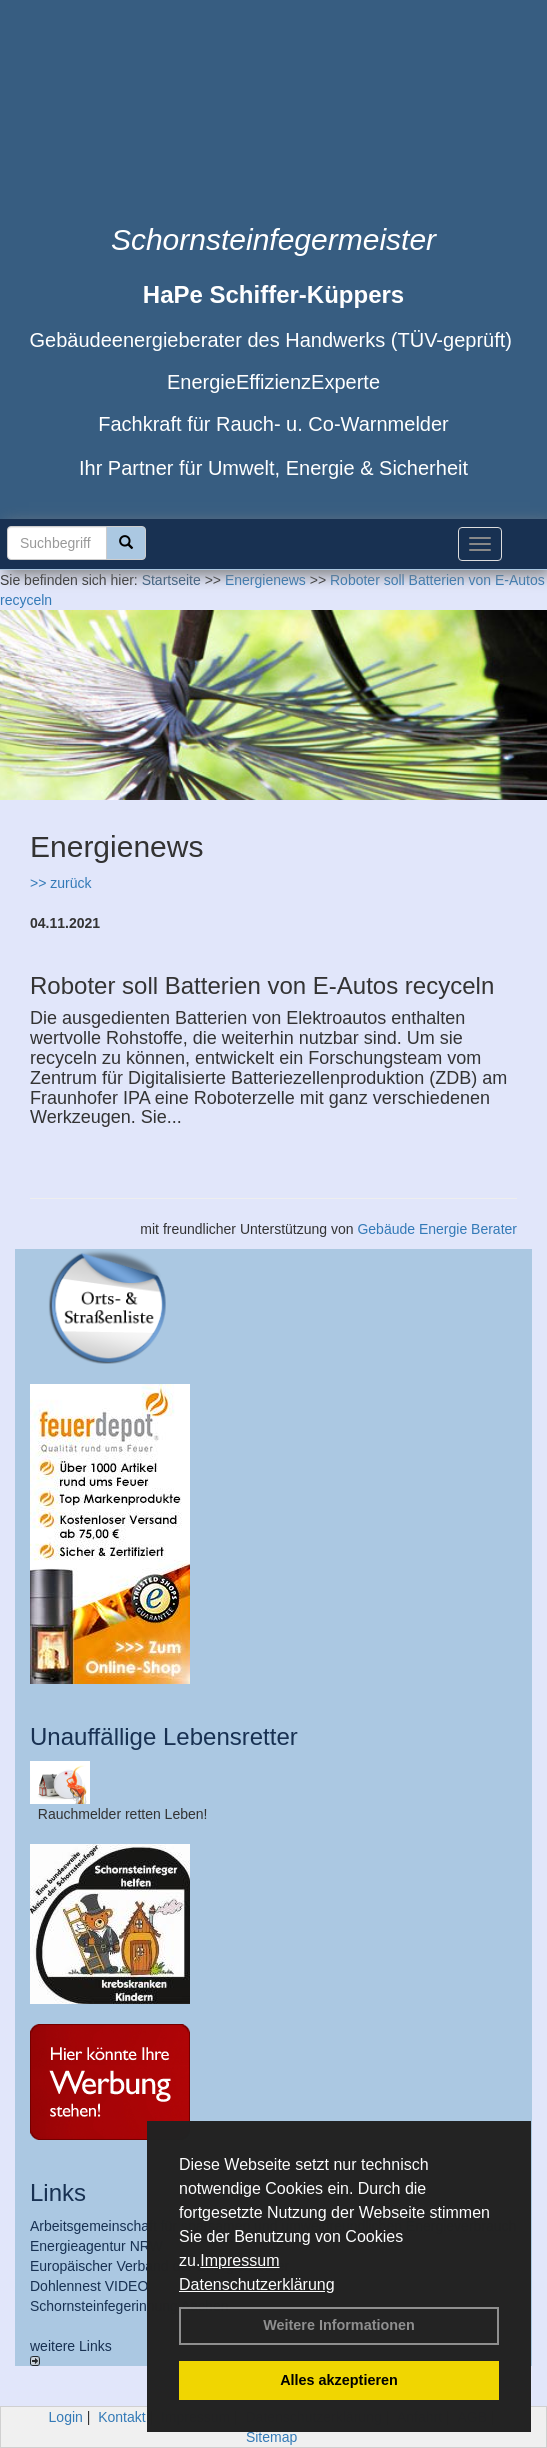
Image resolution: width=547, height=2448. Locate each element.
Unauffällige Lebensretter (164, 1736)
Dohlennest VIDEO (89, 2286)
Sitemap (271, 2437)
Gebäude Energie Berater (437, 1229)
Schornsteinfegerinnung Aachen (129, 2306)
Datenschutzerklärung (257, 2284)
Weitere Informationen (339, 2325)
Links (58, 2192)
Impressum (239, 2260)
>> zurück (60, 883)
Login (66, 2417)
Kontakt (121, 2417)
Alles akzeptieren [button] (339, 2380)
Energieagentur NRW (96, 2246)
